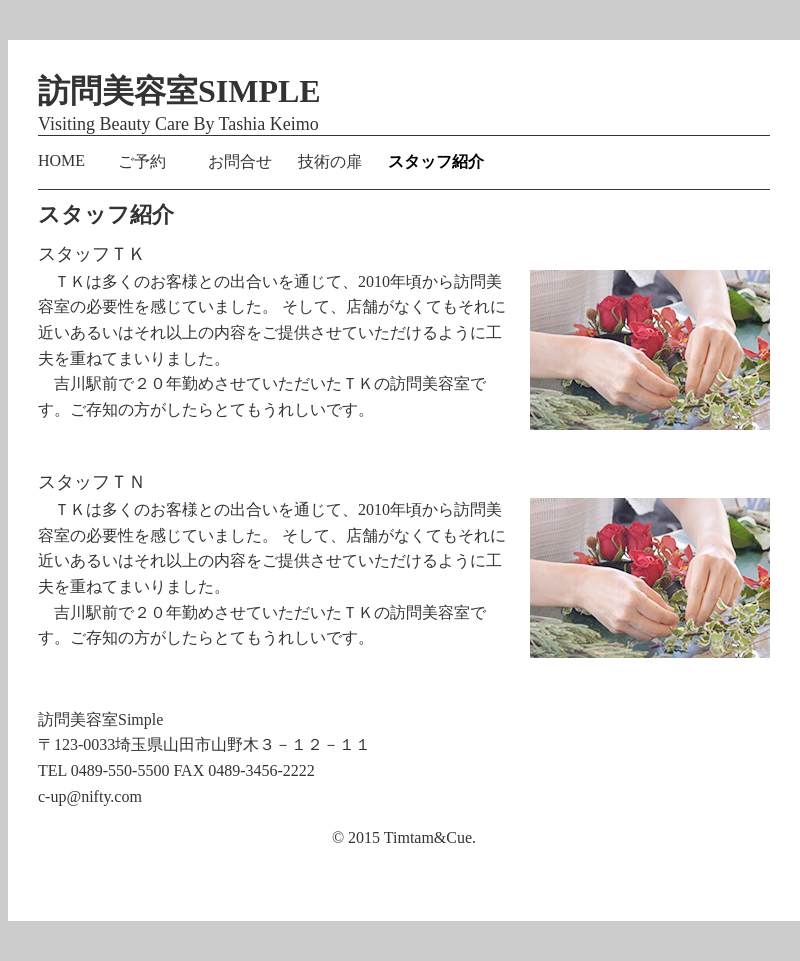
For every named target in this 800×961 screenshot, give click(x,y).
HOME (61, 160)
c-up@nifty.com (90, 796)
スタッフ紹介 (436, 161)
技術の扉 (330, 161)
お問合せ (240, 161)
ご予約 (142, 161)
